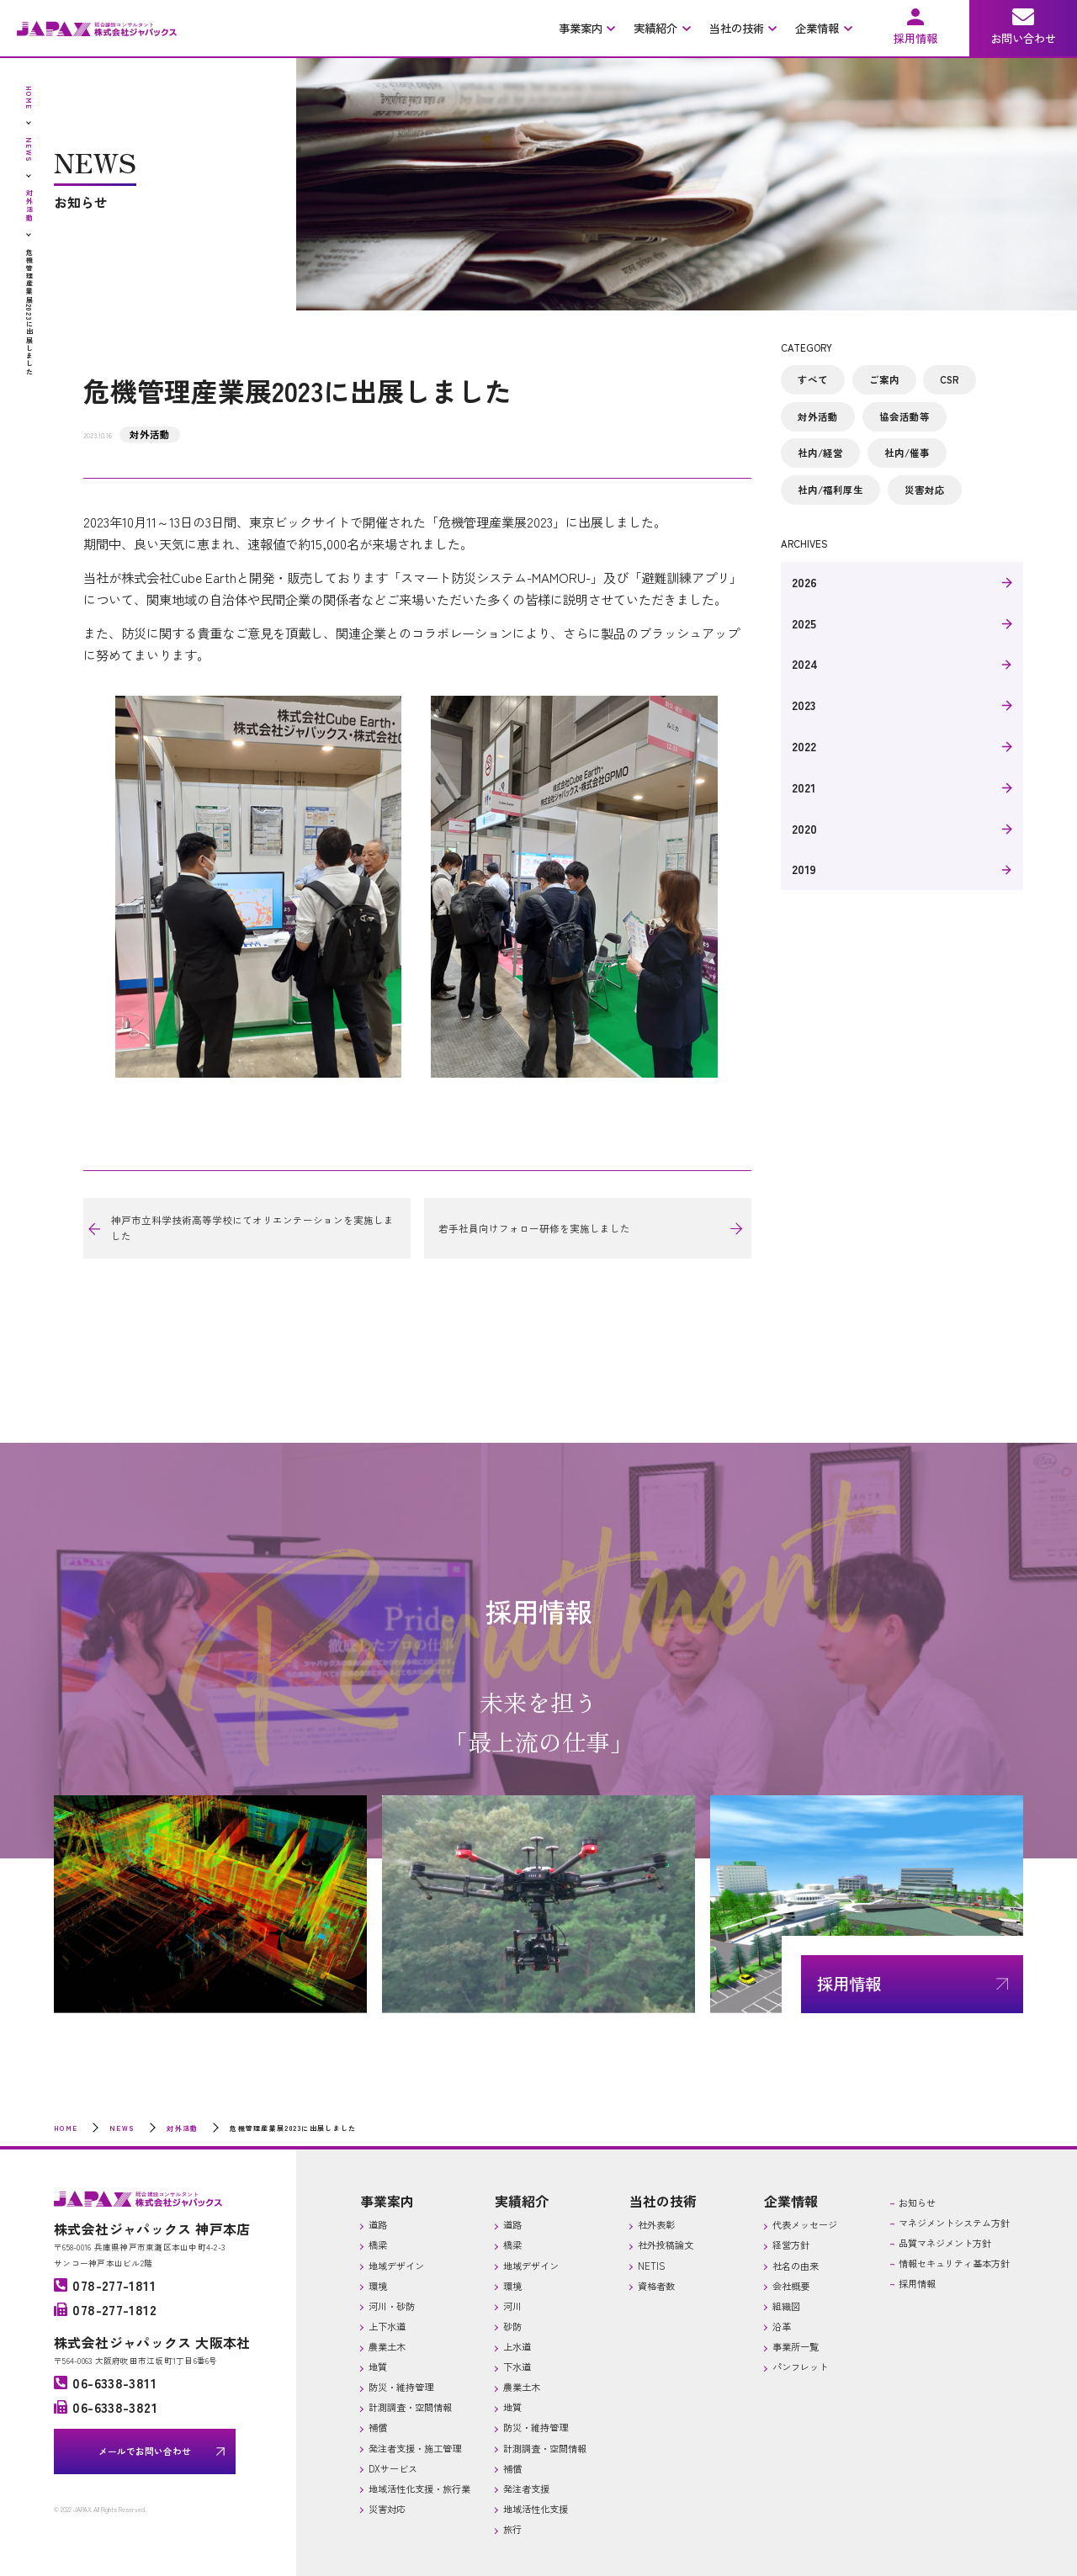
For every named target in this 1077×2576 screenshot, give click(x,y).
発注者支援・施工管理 (415, 2448)
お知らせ (917, 2202)
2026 (804, 582)
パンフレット (800, 2366)
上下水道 (387, 2326)
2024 (805, 663)
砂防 (512, 2326)
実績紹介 (522, 2201)
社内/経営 (820, 452)
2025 (804, 623)
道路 (378, 2224)
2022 (804, 746)
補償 (378, 2427)
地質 (378, 2366)
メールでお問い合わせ (144, 2451)
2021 (803, 787)
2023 (803, 705)
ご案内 (884, 379)
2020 (804, 828)
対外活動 (150, 434)
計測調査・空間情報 (410, 2407)
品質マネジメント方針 (945, 2243)
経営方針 (790, 2244)
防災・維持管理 (401, 2386)
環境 (378, 2285)
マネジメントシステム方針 (954, 2222)
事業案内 (387, 2201)
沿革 (781, 2326)
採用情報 (917, 2283)
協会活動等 (904, 416)
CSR (949, 379)
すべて (813, 379)
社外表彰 (656, 2224)
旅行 (512, 2529)
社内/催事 (907, 452)
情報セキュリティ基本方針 (954, 2263)
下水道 (517, 2366)
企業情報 (791, 2201)
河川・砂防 (392, 2306)
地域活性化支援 (535, 2508)
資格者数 (656, 2285)
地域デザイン (396, 2265)
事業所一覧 (795, 2346)
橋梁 (378, 2244)
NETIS (652, 2265)
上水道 (517, 2346)
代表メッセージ (804, 2224)
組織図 (786, 2306)
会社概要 (790, 2285)
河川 (512, 2306)
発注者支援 (526, 2488)
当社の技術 (663, 2201)
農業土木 (387, 2346)
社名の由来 (795, 2265)
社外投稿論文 (665, 2244)
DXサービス (393, 2468)
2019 (804, 869)
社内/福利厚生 (830, 489)
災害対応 (925, 489)
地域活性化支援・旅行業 (419, 2488)
